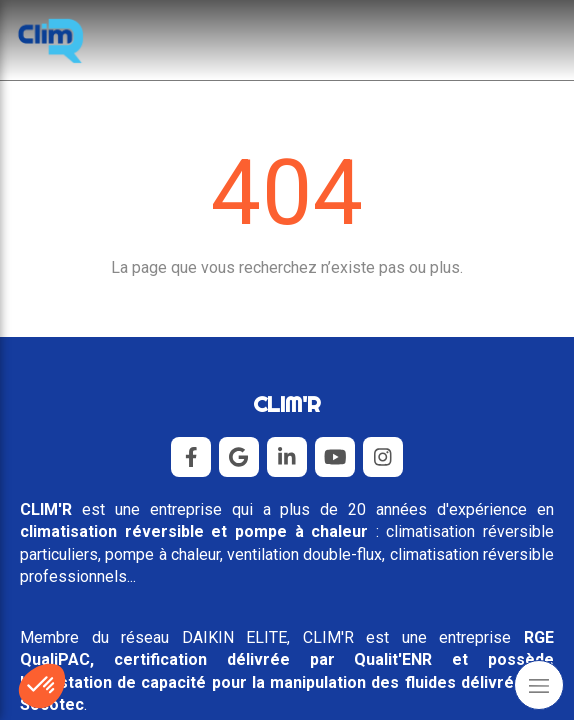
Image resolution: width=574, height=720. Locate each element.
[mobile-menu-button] (539, 685)
